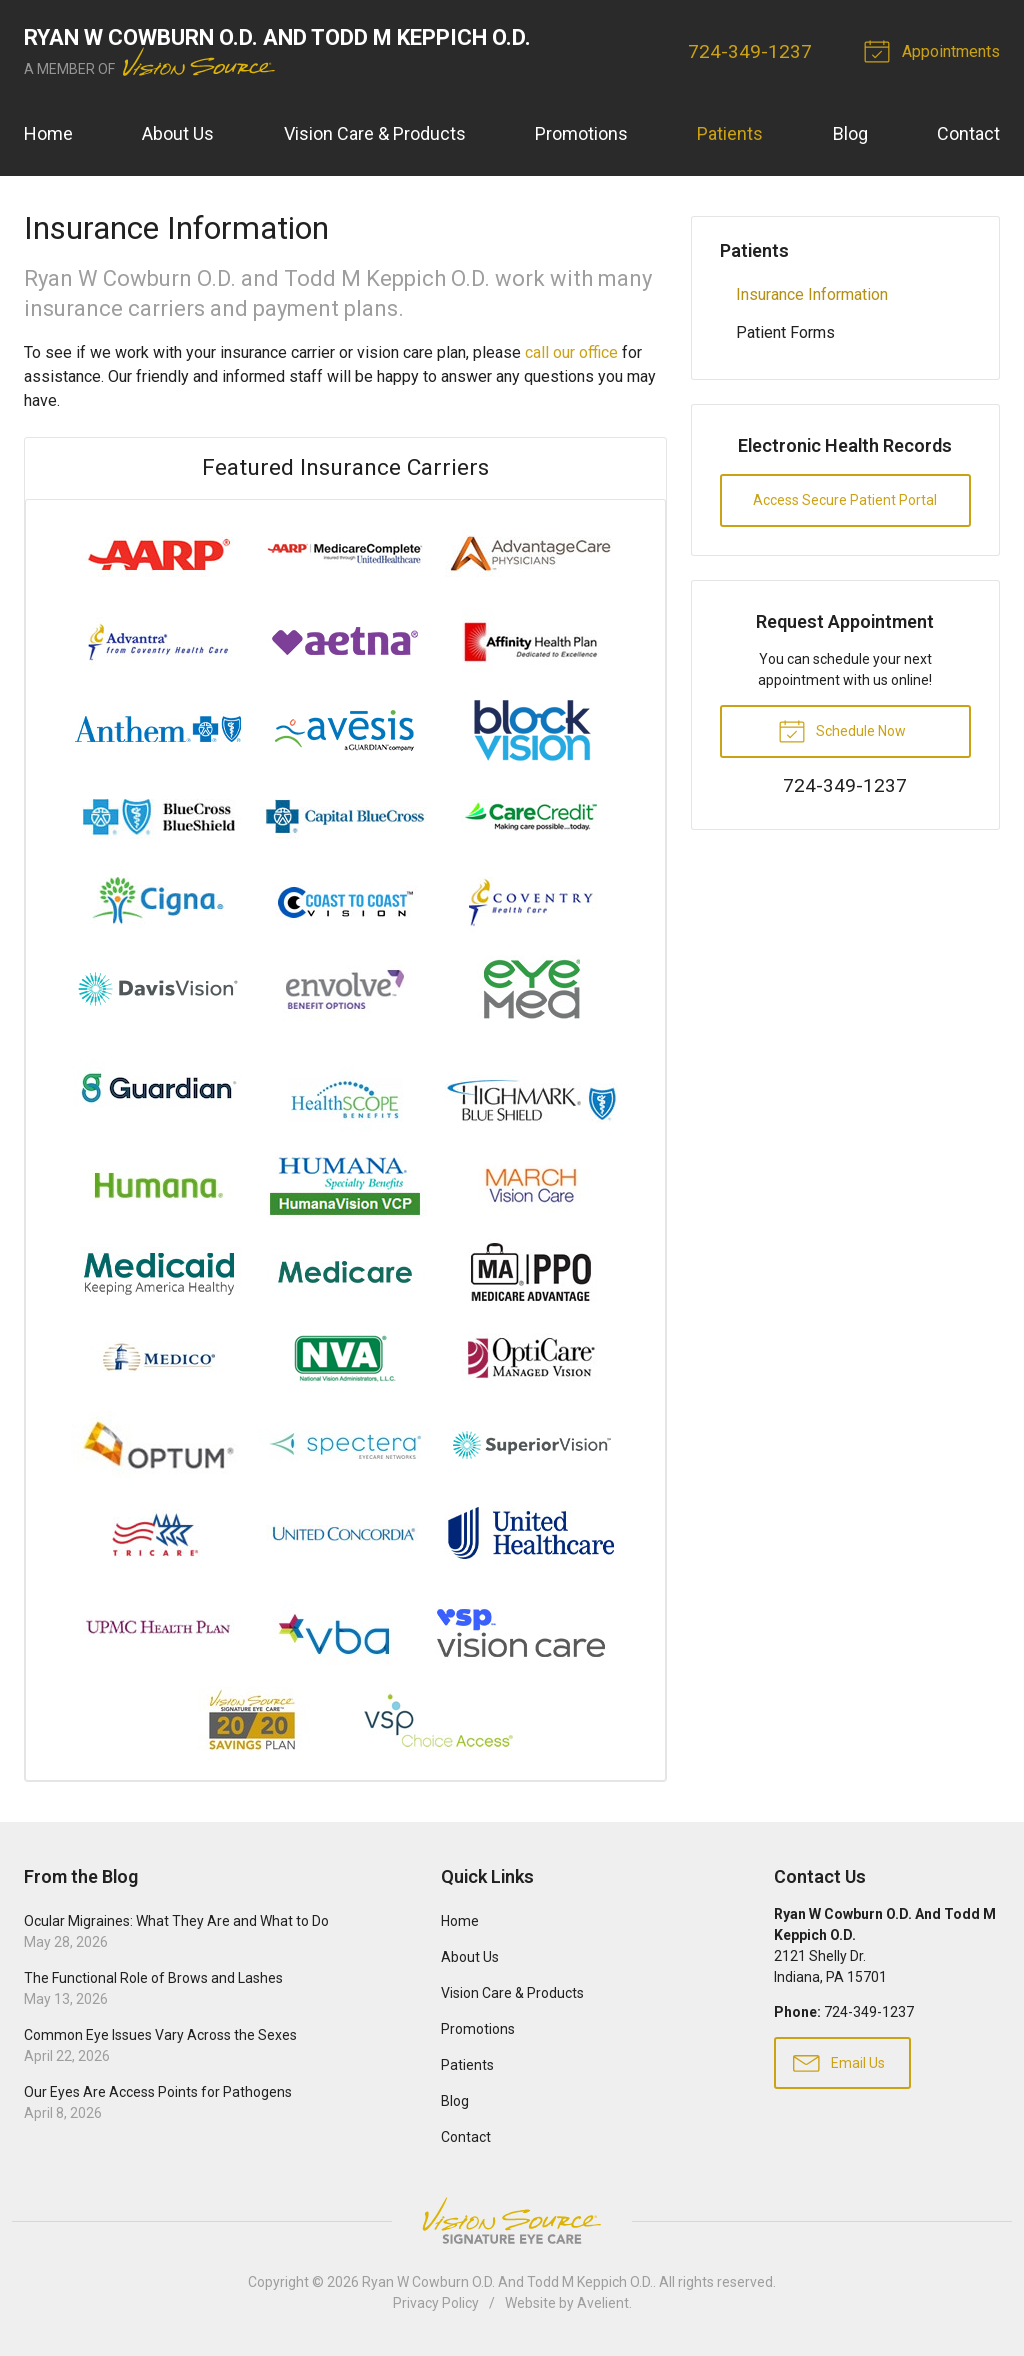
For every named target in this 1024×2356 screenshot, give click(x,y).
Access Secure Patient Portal (845, 500)
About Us (178, 133)
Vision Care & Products (375, 133)
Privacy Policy (436, 2303)
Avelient (603, 2303)
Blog (850, 133)
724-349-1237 (750, 51)
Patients (730, 133)
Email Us (839, 2062)
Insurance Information (812, 294)
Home (48, 133)
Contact (968, 133)
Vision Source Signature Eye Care (512, 2220)
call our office (571, 352)
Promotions (581, 133)
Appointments (935, 50)
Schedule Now (842, 730)
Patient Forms (785, 332)
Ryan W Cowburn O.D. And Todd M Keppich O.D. (507, 2282)
